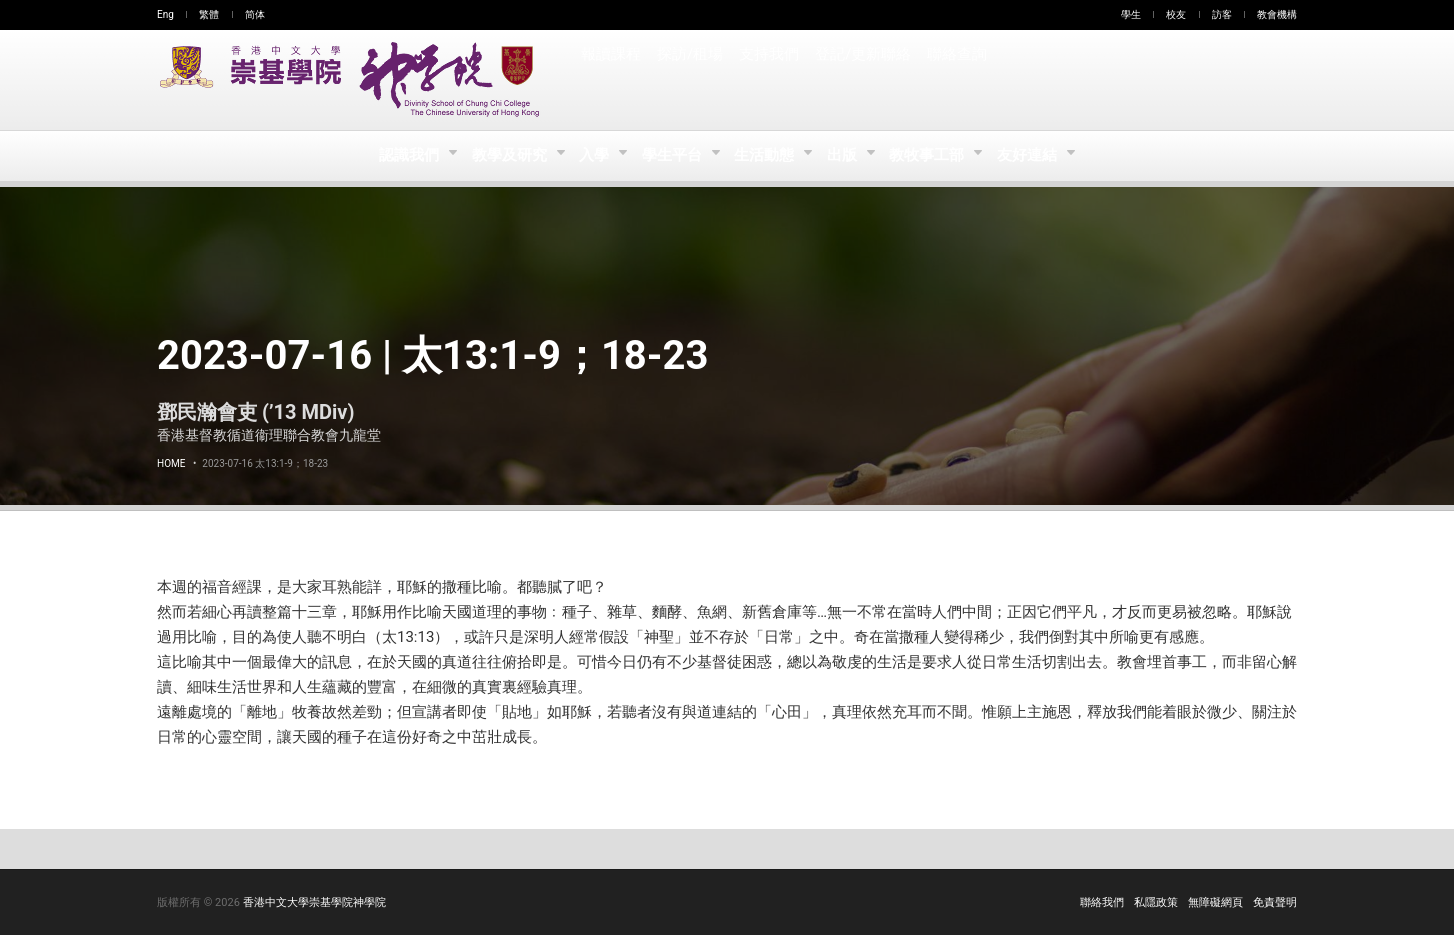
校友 (1176, 14)
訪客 (1222, 14)
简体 (255, 14)
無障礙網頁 (1215, 902)
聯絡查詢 (955, 80)
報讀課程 (611, 80)
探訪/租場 (690, 80)
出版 (847, 156)
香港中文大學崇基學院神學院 (314, 902)
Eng (165, 14)
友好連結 (1035, 156)
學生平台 (672, 156)
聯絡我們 (1102, 902)
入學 (592, 156)
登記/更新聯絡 (862, 80)
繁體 (209, 14)
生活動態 (766, 156)
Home (171, 463)
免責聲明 (1275, 902)
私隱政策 (1156, 902)
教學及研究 (505, 156)
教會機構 (1277, 14)
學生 (1131, 14)
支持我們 (769, 80)
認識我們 (403, 156)
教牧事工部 (934, 156)
